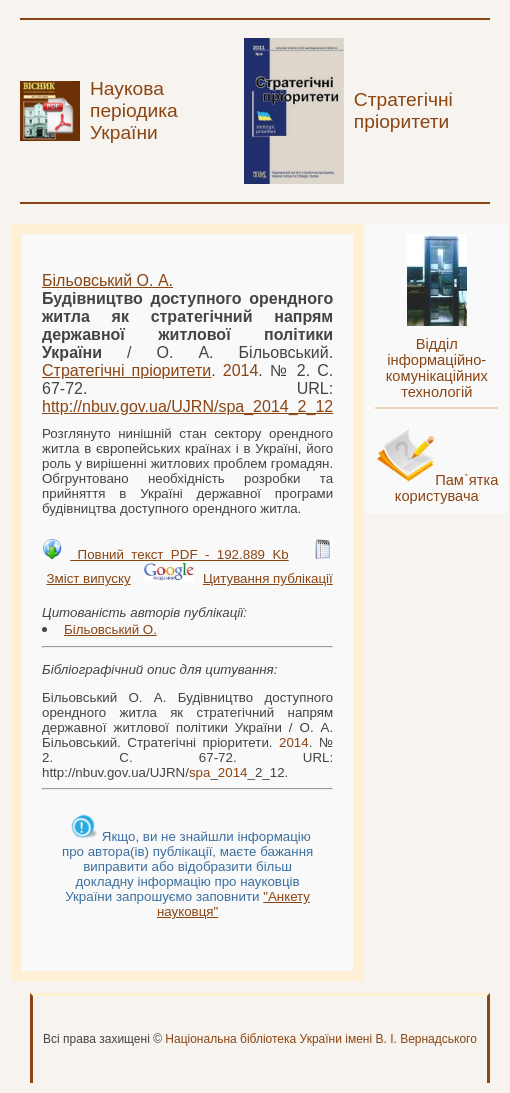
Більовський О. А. (107, 280)
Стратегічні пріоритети (126, 370)
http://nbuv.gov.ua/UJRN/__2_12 (187, 406)
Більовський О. (110, 629)
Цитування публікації (268, 578)
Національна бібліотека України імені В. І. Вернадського (321, 1039)
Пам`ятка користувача (447, 488)
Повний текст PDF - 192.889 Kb (179, 554)
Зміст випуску (88, 578)
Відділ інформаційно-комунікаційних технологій (437, 368)
